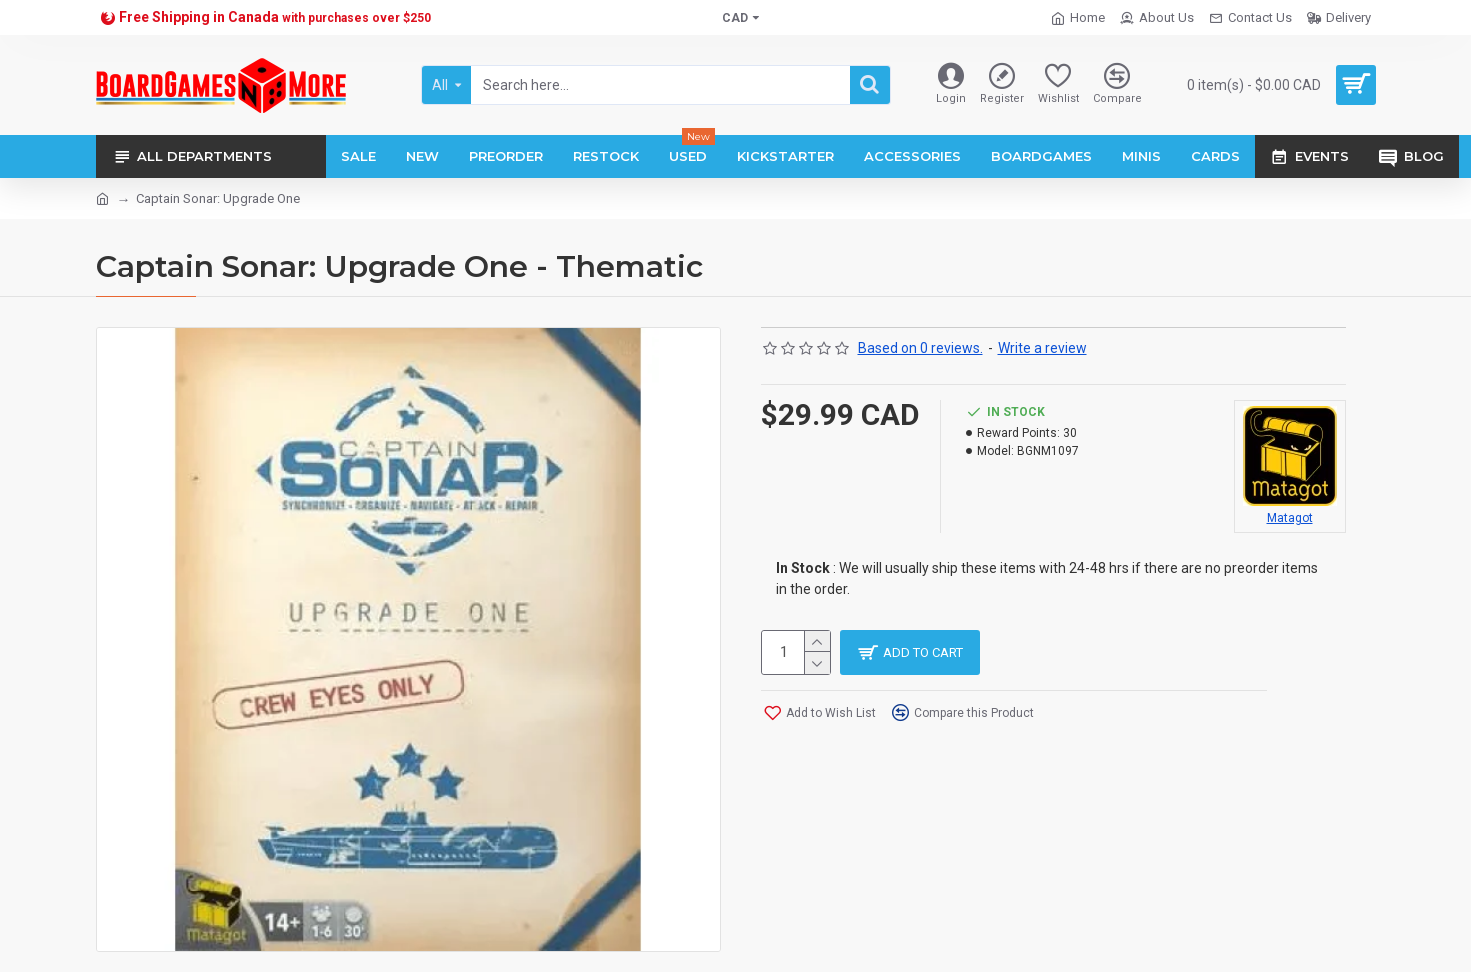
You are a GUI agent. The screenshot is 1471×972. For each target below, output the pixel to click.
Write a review (1042, 348)
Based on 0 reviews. (920, 348)
